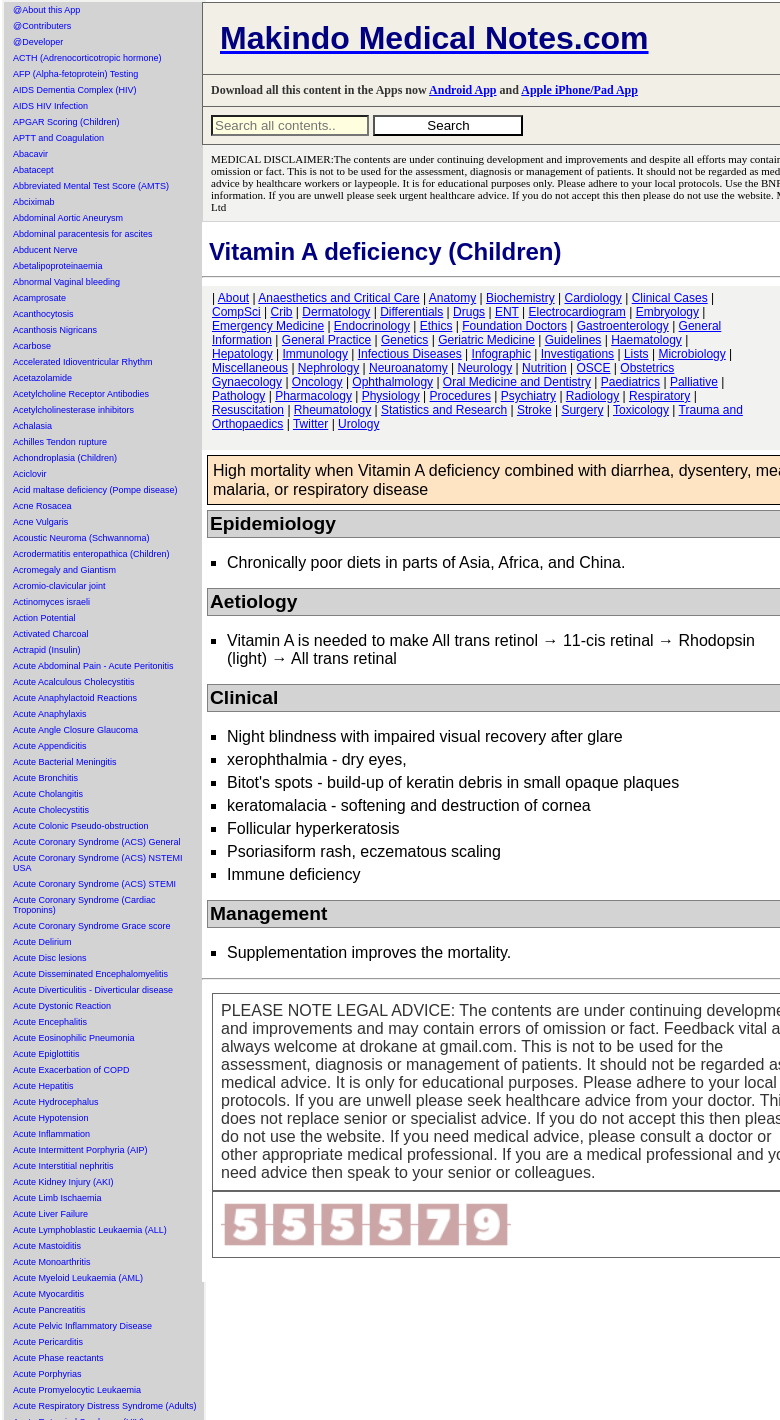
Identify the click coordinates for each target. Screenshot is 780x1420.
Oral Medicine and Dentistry (517, 382)
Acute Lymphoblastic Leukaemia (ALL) (90, 1230)
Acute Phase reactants (58, 1358)
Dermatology (336, 312)
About (233, 298)
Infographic (501, 354)
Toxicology (641, 410)
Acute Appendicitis (50, 746)
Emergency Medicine (268, 326)
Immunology (315, 354)
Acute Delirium (42, 942)
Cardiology (592, 298)
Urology (358, 424)
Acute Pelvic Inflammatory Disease (82, 1326)
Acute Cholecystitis (51, 810)
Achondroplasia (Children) (65, 458)
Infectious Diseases (410, 354)
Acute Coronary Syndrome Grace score (92, 926)
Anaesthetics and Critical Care (338, 298)
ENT (507, 312)
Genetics (404, 340)
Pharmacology (313, 396)
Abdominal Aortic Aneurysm (68, 218)
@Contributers (42, 26)
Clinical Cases (670, 298)
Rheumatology (332, 410)
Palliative (694, 382)
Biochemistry (520, 298)
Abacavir (30, 154)
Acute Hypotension (51, 1118)
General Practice (326, 340)
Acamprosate (39, 298)
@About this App (46, 10)
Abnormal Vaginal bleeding (66, 282)
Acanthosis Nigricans (55, 330)
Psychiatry (528, 396)
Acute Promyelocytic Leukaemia (77, 1390)
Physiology (391, 396)
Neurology (485, 368)
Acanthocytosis (43, 314)
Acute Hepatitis (43, 1086)
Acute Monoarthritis (52, 1262)
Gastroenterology (623, 326)
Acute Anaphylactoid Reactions (75, 698)
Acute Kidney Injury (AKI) (63, 1182)
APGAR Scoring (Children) (66, 122)
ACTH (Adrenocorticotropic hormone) (87, 58)
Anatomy (452, 298)
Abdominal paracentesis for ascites (83, 234)
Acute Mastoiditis (47, 1246)
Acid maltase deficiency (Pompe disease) (95, 490)
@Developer (38, 42)
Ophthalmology (392, 382)
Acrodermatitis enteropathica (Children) (91, 554)
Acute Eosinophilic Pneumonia (74, 1038)
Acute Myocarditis (48, 1294)
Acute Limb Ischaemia (57, 1198)
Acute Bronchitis (45, 778)
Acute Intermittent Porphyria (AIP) (80, 1150)
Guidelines (573, 340)
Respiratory (659, 396)
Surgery (582, 410)
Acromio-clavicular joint (59, 586)
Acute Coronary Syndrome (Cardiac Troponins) (84, 905)
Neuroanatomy (408, 368)
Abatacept (33, 170)
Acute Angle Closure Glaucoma (75, 730)
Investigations (577, 354)
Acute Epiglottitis (46, 1054)
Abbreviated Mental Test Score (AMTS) (91, 186)
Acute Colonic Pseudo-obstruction (81, 826)
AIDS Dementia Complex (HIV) (75, 90)
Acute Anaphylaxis (50, 714)
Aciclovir (30, 474)
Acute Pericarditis (48, 1342)
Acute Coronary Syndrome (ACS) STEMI (94, 884)
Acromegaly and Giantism (64, 570)
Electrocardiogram (576, 312)
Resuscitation (248, 410)
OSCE (594, 368)
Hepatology (242, 354)
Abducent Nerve (45, 250)
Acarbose (32, 346)
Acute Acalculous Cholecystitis (74, 682)
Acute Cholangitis (48, 794)
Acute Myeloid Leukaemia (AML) (78, 1278)
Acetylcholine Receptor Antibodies (81, 394)
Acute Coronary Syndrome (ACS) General (97, 842)
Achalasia (32, 426)
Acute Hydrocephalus (56, 1102)
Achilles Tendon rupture (60, 442)
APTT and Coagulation (58, 138)
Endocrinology (372, 326)
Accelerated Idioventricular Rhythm (83, 362)
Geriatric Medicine (486, 340)
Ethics (436, 326)
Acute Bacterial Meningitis (65, 762)
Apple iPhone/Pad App (579, 90)
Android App (462, 90)
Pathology (238, 396)
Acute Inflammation (51, 1134)
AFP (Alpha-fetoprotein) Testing (75, 74)
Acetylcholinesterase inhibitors (73, 410)
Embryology (667, 312)
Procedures (460, 396)
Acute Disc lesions (50, 958)
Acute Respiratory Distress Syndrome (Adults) (105, 1406)
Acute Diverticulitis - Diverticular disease (93, 990)
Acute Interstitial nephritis (63, 1166)
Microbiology (691, 354)
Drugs (469, 312)
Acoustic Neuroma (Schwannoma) (81, 538)
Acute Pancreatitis (49, 1310)
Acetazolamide (42, 378)
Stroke (534, 410)
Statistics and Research (444, 410)
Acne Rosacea (42, 506)
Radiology (592, 396)
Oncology (317, 382)
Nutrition (544, 368)
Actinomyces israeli (51, 602)
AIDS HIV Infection (50, 106)
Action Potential (44, 618)
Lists (636, 354)
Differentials (411, 312)
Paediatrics (630, 382)
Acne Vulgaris (40, 522)
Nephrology (328, 368)
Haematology (646, 340)
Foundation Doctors (514, 326)
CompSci (236, 312)
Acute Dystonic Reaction (62, 1006)
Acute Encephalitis (50, 1022)
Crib (281, 312)
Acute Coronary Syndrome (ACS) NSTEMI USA (98, 863)
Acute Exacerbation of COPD (71, 1070)
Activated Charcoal (51, 634)
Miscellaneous (250, 368)
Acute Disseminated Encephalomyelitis (90, 974)
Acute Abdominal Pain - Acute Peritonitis (93, 666)
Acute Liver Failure (50, 1214)
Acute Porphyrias (47, 1374)
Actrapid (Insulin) (47, 650)
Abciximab (34, 202)
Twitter (310, 424)
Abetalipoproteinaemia (58, 266)
